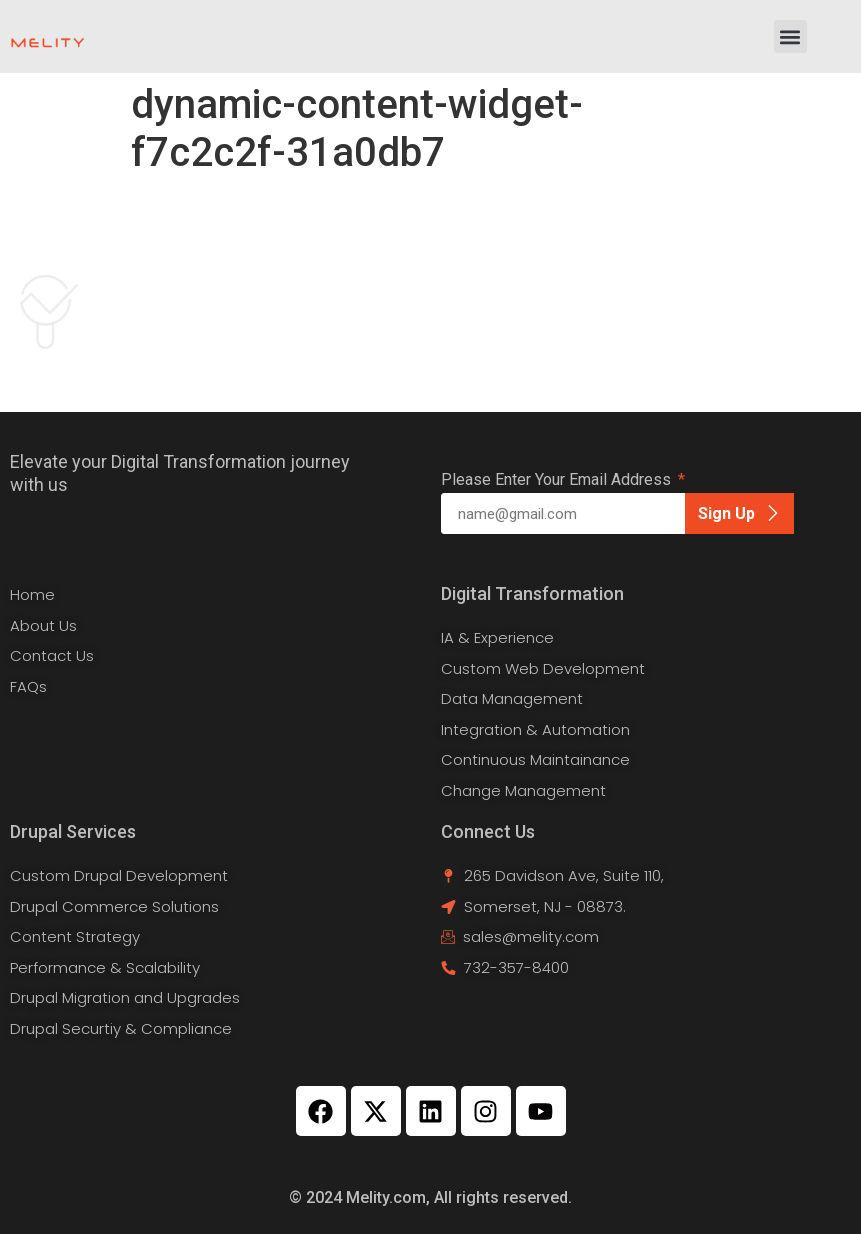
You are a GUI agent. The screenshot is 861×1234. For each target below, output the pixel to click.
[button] (790, 36)
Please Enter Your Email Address (558, 480)
